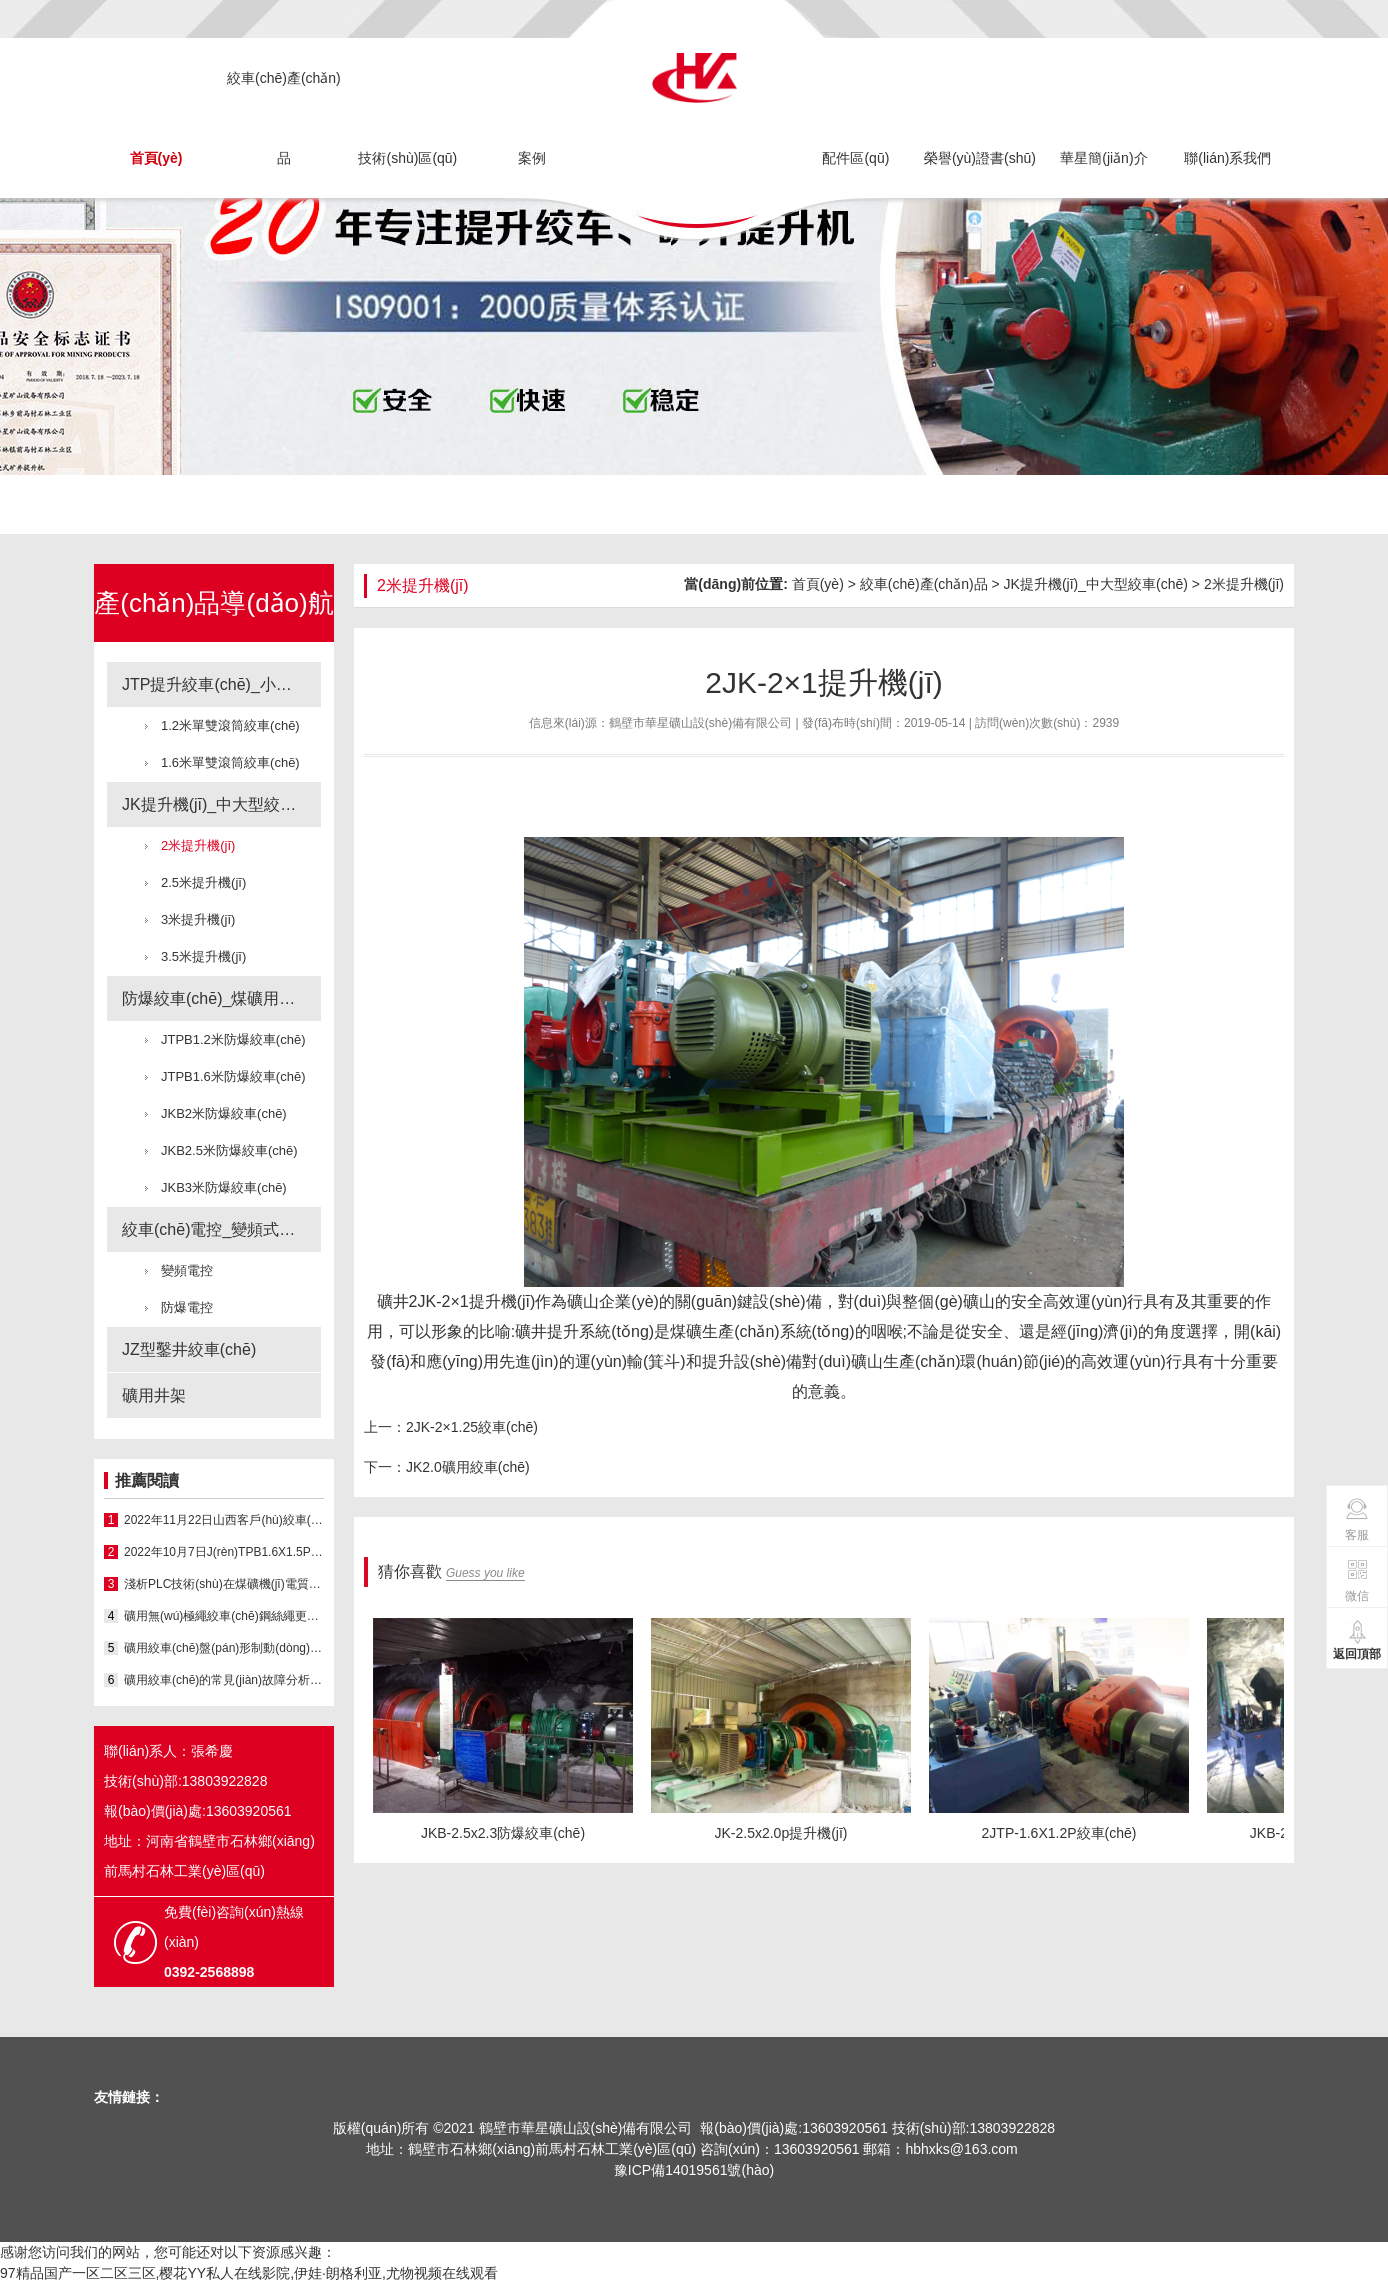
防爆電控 (187, 1307)
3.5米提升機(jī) (203, 956)
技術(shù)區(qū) (407, 158)
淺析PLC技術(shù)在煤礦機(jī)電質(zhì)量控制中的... (224, 1584)
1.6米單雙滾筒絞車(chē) (230, 762)
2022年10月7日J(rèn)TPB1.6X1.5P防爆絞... (224, 1552)
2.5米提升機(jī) (203, 882)
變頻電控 (187, 1270)
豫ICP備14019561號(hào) (694, 2170)
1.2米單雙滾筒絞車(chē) (230, 725)
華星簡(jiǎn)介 (1103, 158)
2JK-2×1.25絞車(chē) (472, 1427)
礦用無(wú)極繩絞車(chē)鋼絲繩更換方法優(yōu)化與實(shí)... (224, 1616)
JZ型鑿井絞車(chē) (189, 1349)
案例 (532, 158)
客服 (1357, 1519)
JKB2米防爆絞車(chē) (224, 1113)
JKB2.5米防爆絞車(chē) (229, 1150)
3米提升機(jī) (198, 919)
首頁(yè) (156, 158)
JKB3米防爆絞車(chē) (224, 1187)
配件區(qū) (855, 158)
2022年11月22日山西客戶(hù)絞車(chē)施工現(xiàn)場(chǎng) (224, 1520)
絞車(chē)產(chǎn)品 (284, 118)
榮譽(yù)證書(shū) (980, 158)
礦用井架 (154, 1395)
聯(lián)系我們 (1227, 158)
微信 (1357, 1580)
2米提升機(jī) (198, 845)
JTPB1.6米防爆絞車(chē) (233, 1076)
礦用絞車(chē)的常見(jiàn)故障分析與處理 (224, 1680)
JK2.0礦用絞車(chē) (468, 1467)
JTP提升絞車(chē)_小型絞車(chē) (221, 684)
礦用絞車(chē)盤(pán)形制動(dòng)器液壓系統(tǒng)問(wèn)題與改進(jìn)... (224, 1648)
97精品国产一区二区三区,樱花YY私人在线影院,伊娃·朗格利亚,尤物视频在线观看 (249, 2273)
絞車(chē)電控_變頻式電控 (216, 1229)
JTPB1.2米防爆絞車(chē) (233, 1039)
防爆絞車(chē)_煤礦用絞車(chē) (221, 998)
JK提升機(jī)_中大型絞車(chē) (221, 804)
